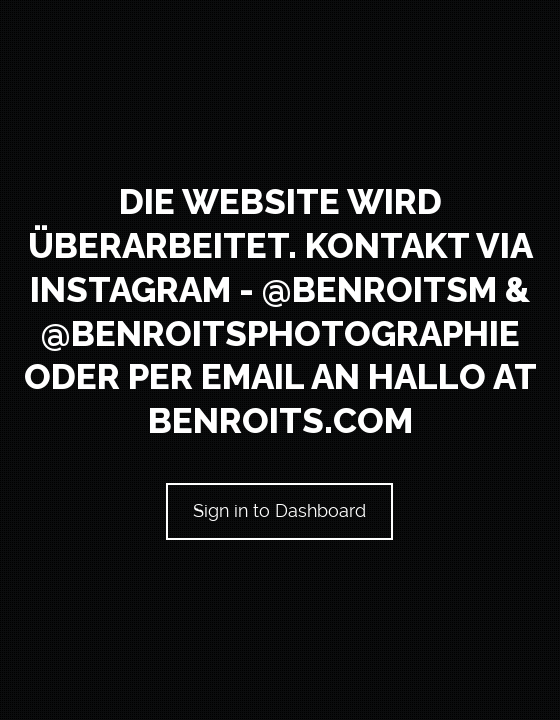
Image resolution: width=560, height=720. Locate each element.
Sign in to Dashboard (280, 510)
